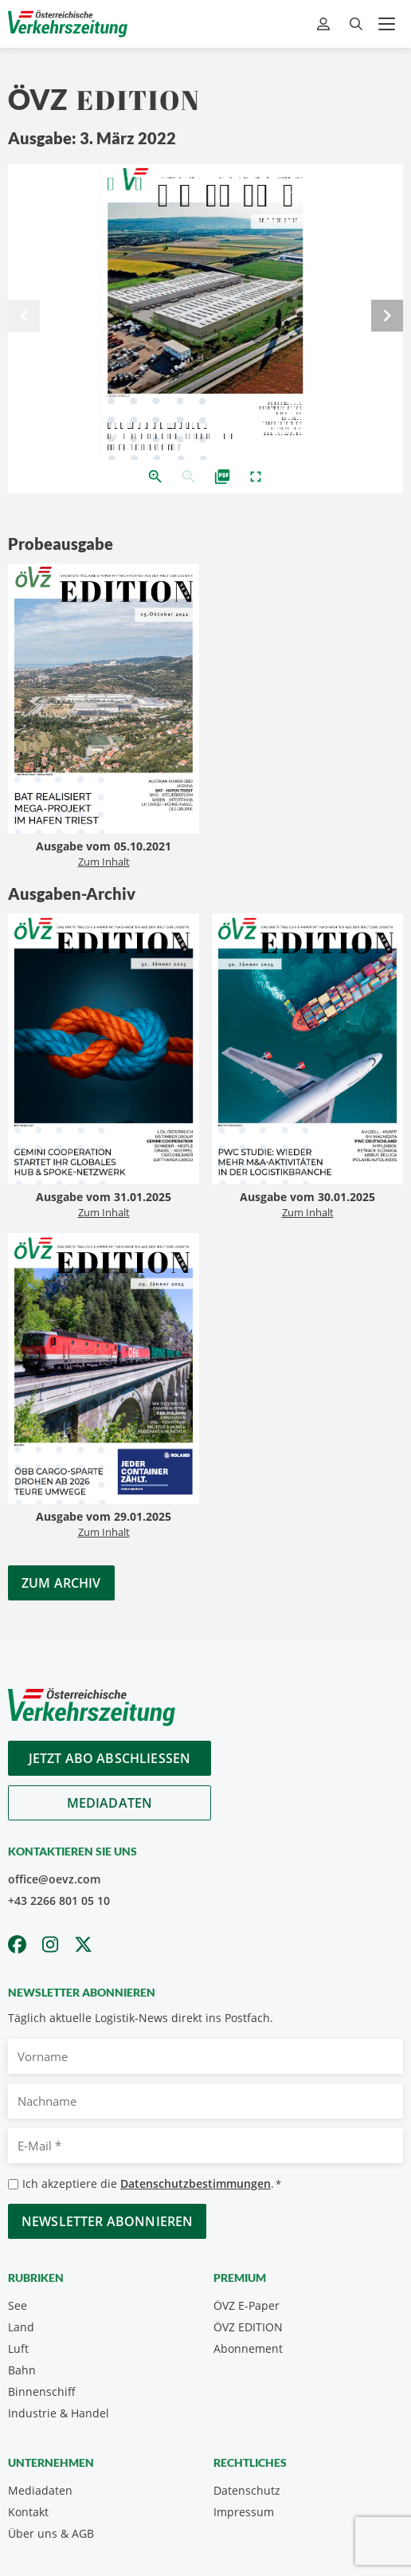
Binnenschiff (42, 2391)
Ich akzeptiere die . (151, 2184)
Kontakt (28, 2511)
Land (21, 2326)
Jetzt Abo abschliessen (110, 1758)
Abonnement (248, 2348)
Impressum (243, 2511)
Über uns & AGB (51, 2533)
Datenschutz (246, 2490)
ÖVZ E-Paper (246, 2305)
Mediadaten (110, 1803)
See (17, 2305)
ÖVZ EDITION (248, 2326)
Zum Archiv (61, 1583)
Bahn (22, 2370)
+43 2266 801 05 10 (59, 1900)
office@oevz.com (54, 1879)
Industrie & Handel (58, 2413)
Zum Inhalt (104, 861)
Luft (18, 2348)
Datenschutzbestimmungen (195, 2183)
